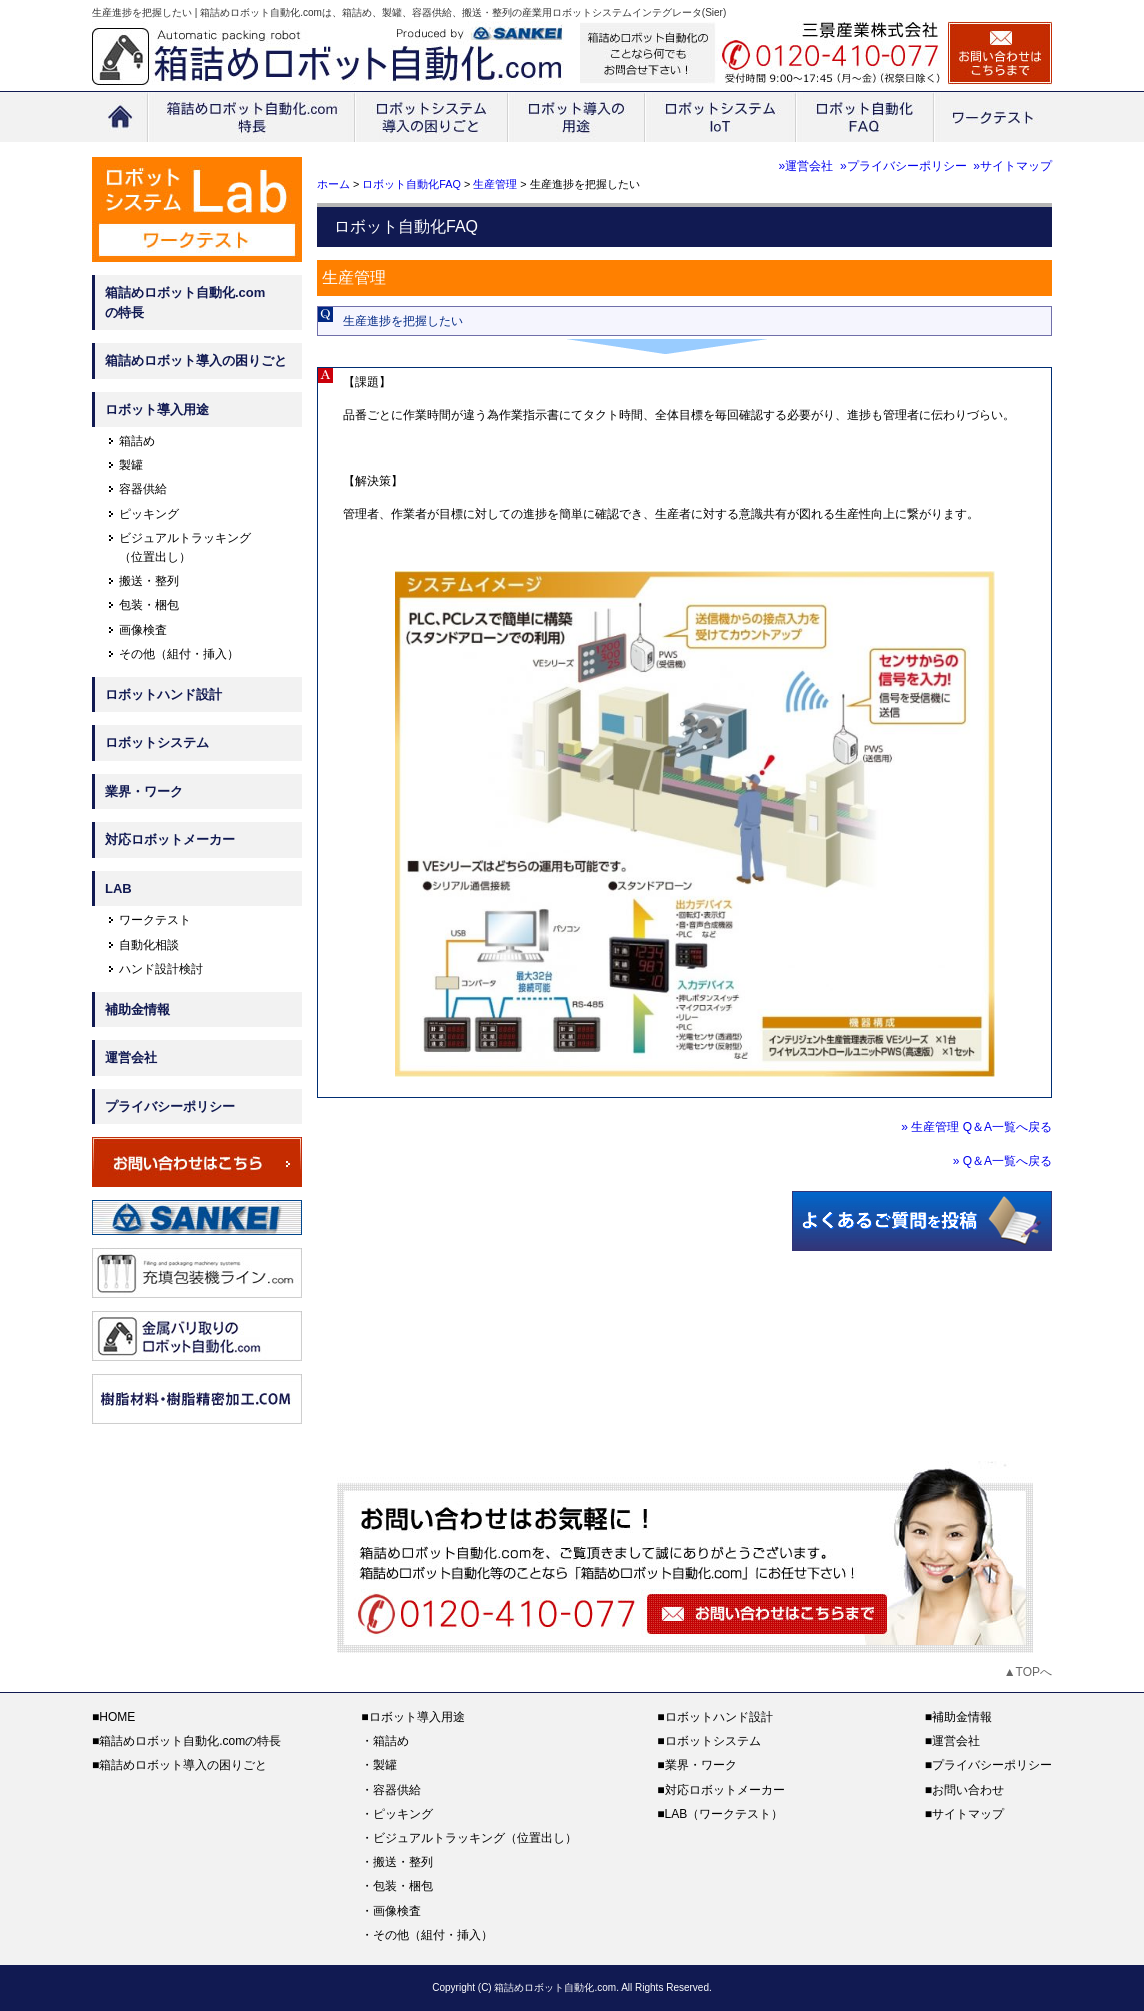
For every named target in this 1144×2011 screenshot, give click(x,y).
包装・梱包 (149, 605)
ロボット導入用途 (157, 409)
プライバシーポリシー (170, 1106)
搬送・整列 (149, 581)
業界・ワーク (144, 791)
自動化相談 (149, 945)
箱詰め (137, 441)
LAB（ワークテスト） (724, 1814)
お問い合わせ (968, 1790)
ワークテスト (155, 920)
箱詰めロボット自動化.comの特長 (185, 302)
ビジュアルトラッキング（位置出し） (475, 1838)
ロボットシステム (157, 742)
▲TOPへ (1028, 1672)
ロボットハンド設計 (163, 694)
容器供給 (143, 489)
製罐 (131, 465)
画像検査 (143, 630)
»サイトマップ (1012, 166)
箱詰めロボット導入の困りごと (196, 360)
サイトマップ (968, 1814)
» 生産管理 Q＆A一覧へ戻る (976, 1127)
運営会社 (131, 1057)
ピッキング (149, 514)
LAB (118, 888)
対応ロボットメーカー (170, 839)
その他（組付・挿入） (179, 654)
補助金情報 (137, 1009)
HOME (117, 1717)
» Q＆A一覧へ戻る (1002, 1161)
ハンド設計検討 (161, 969)
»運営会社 (806, 166)
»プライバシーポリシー (903, 166)
